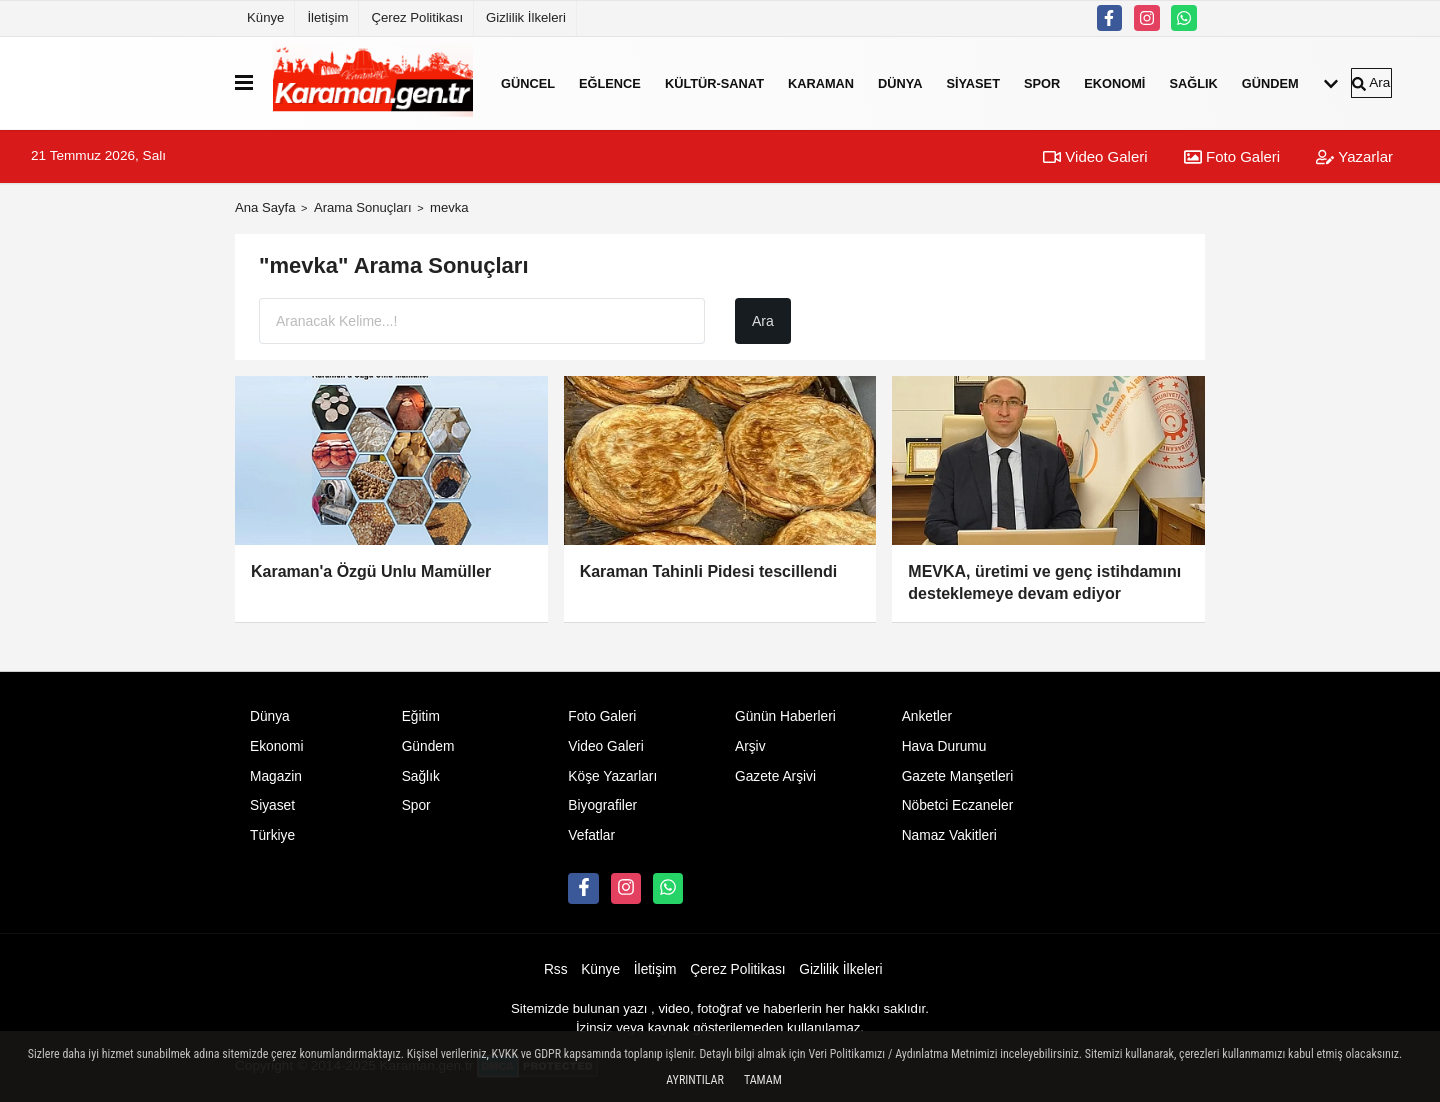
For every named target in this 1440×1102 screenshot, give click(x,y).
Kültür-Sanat (714, 82)
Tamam (763, 1080)
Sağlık (1193, 82)
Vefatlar (591, 835)
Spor (1042, 82)
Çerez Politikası (417, 17)
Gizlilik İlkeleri (526, 17)
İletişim (327, 17)
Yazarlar (1354, 156)
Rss (556, 969)
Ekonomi (1114, 82)
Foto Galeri (1232, 156)
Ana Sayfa (265, 207)
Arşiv (750, 746)
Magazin (276, 776)
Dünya (900, 82)
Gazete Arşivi (775, 776)
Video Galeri (1095, 156)
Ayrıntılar (695, 1080)
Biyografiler (602, 805)
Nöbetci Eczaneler (958, 805)
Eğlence (610, 82)
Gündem (1270, 82)
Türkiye (272, 835)
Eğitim (421, 716)
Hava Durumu (944, 746)
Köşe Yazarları (612, 776)
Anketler (927, 716)
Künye (265, 17)
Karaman (821, 82)
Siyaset (973, 82)
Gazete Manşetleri (958, 776)
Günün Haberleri (785, 716)
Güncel (528, 82)
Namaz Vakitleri (949, 835)
